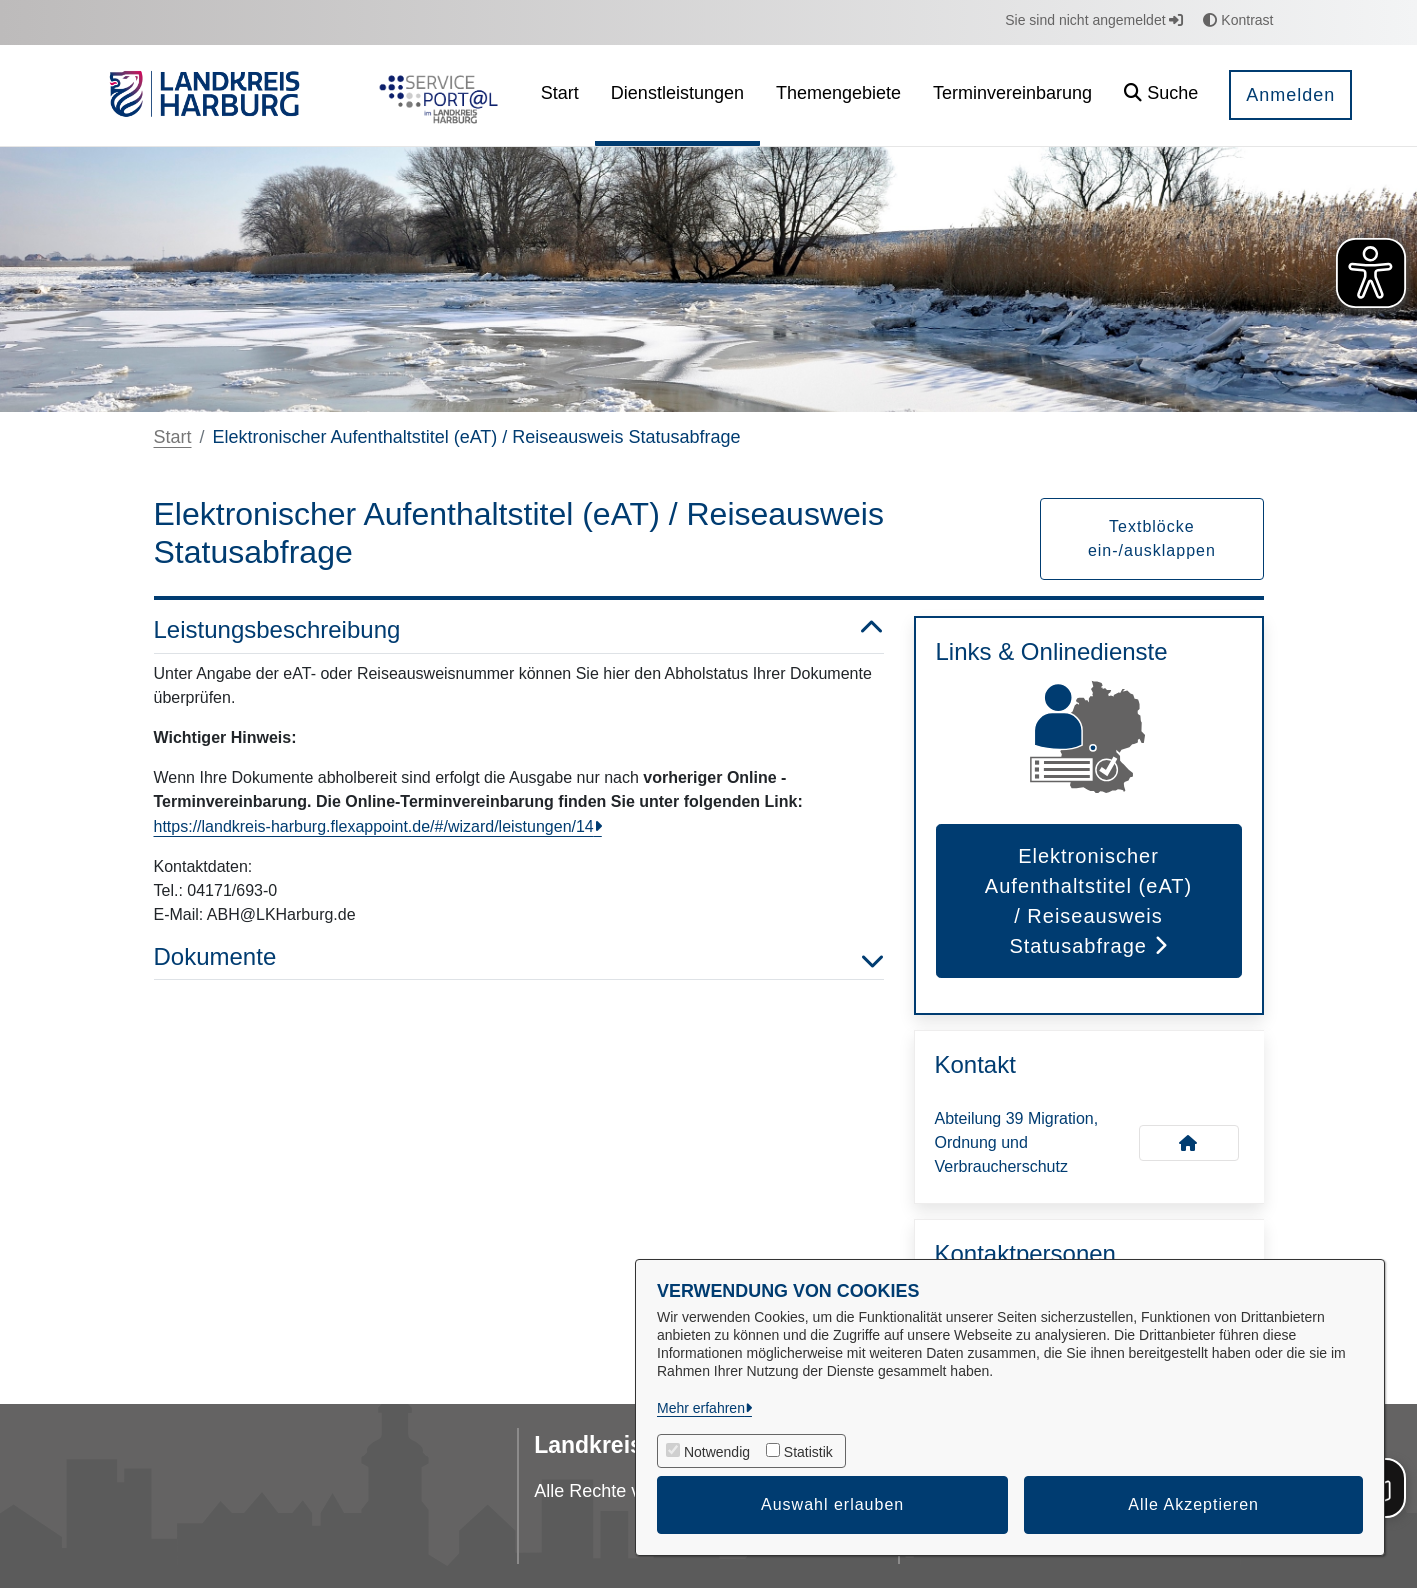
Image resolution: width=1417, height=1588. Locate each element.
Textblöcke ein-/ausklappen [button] (1152, 538)
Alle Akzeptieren (1193, 1504)
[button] (1161, 95)
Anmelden (1290, 95)
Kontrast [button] (1238, 20)
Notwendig (717, 1452)
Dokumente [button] (519, 957)
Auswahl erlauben (832, 1504)
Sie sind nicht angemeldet (1094, 20)
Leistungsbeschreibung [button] (519, 630)
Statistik (808, 1452)
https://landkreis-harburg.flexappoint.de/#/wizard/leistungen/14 (374, 826)
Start (173, 437)
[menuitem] (560, 95)
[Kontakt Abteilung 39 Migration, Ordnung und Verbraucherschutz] (1189, 1143)
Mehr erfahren (701, 1408)
